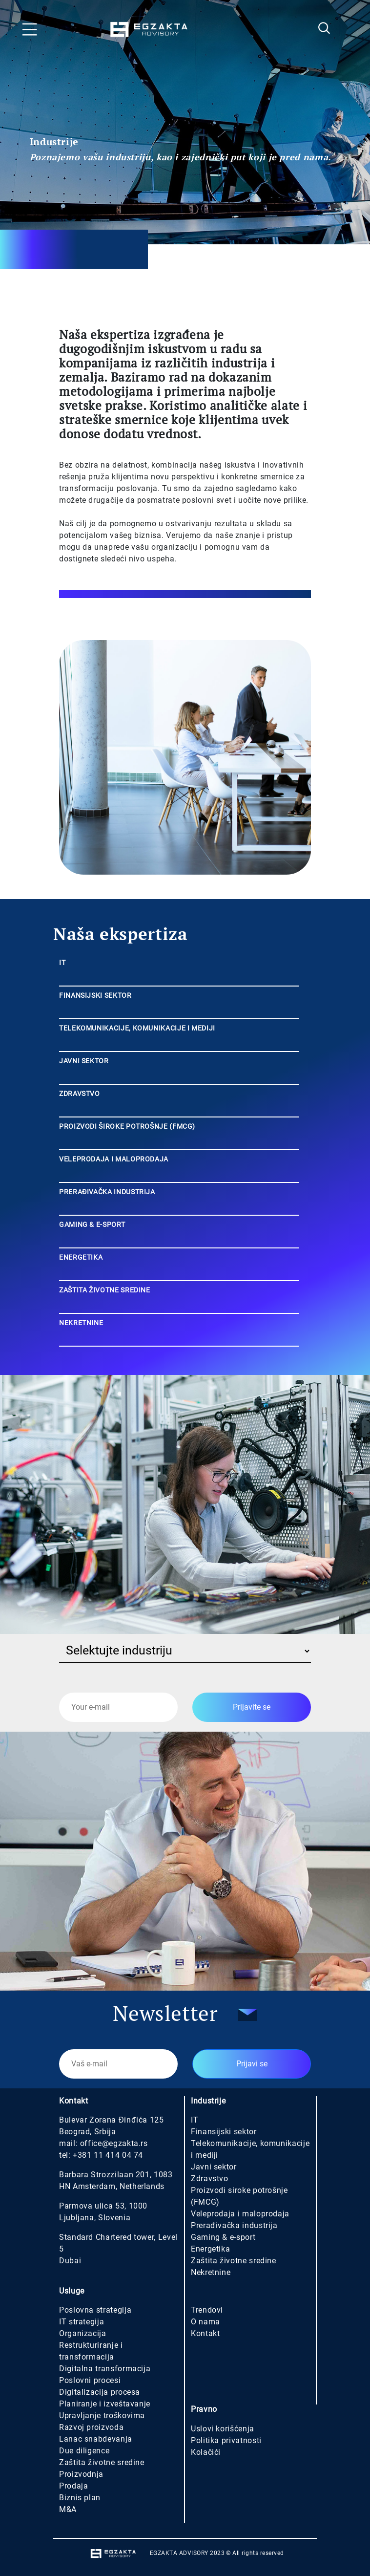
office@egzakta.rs (114, 2143)
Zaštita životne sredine (233, 2260)
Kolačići (206, 2452)
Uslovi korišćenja (222, 2428)
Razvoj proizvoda (91, 2427)
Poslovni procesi (90, 2380)
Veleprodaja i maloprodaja (240, 2213)
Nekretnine (210, 2272)
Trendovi (207, 2310)
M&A (68, 2509)
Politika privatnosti (226, 2440)
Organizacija (82, 2333)
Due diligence (84, 2450)
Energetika (210, 2249)
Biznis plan (80, 2497)
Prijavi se (251, 2063)
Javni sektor (214, 2166)
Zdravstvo (209, 2178)
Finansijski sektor (224, 2131)
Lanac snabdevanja (95, 2439)
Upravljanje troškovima (102, 2415)
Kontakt (205, 2333)
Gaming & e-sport (223, 2237)
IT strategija (81, 2321)
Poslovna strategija (95, 2310)
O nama (205, 2321)
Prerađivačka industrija (234, 2225)
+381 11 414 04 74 (108, 2155)
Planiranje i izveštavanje (104, 2403)
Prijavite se (251, 1707)
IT (194, 2120)
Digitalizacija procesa (99, 2392)
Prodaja (73, 2485)
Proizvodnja (81, 2474)
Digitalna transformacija (104, 2368)
